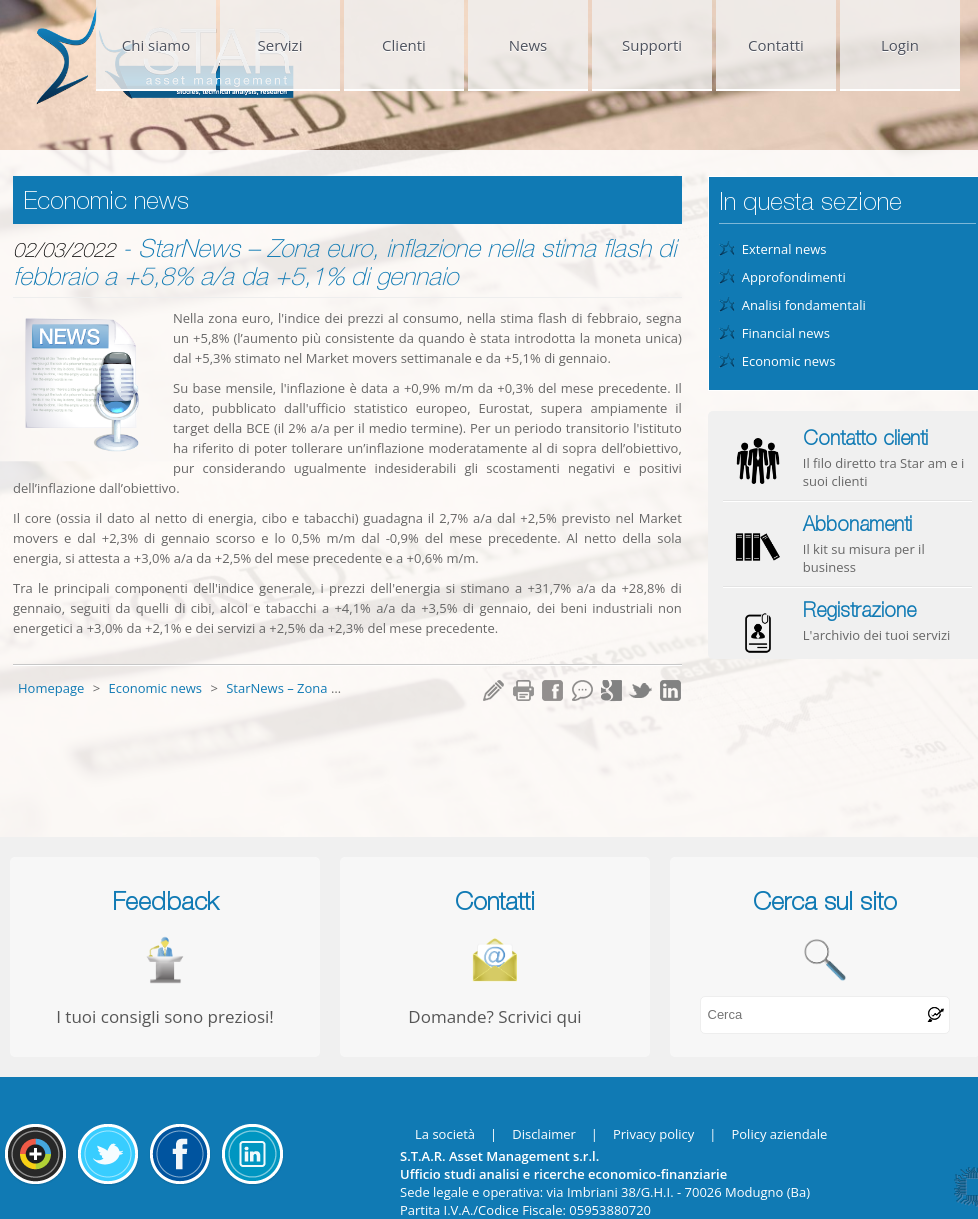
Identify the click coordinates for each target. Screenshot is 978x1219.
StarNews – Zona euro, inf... (309, 688)
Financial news (786, 333)
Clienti (404, 45)
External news (784, 249)
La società (445, 1134)
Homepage (53, 688)
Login (900, 45)
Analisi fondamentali (804, 305)
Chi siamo (156, 45)
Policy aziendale (779, 1134)
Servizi (280, 45)
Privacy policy (653, 1134)
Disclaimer (544, 1134)
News (528, 45)
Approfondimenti (794, 277)
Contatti (776, 45)
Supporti (652, 45)
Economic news (156, 688)
